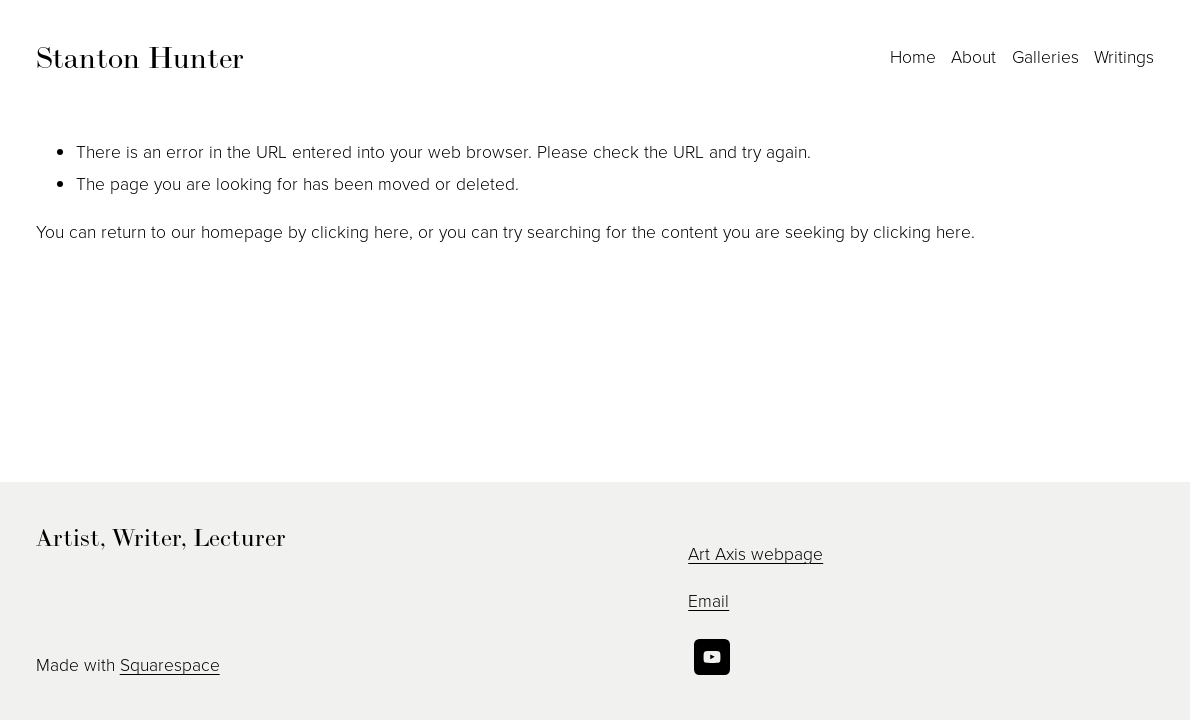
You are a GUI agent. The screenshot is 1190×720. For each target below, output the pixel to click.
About (973, 56)
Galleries (1045, 56)
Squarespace (170, 664)
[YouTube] (712, 657)
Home (913, 56)
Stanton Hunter (140, 57)
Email (708, 600)
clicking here (360, 231)
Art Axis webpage (755, 553)
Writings (1124, 56)
